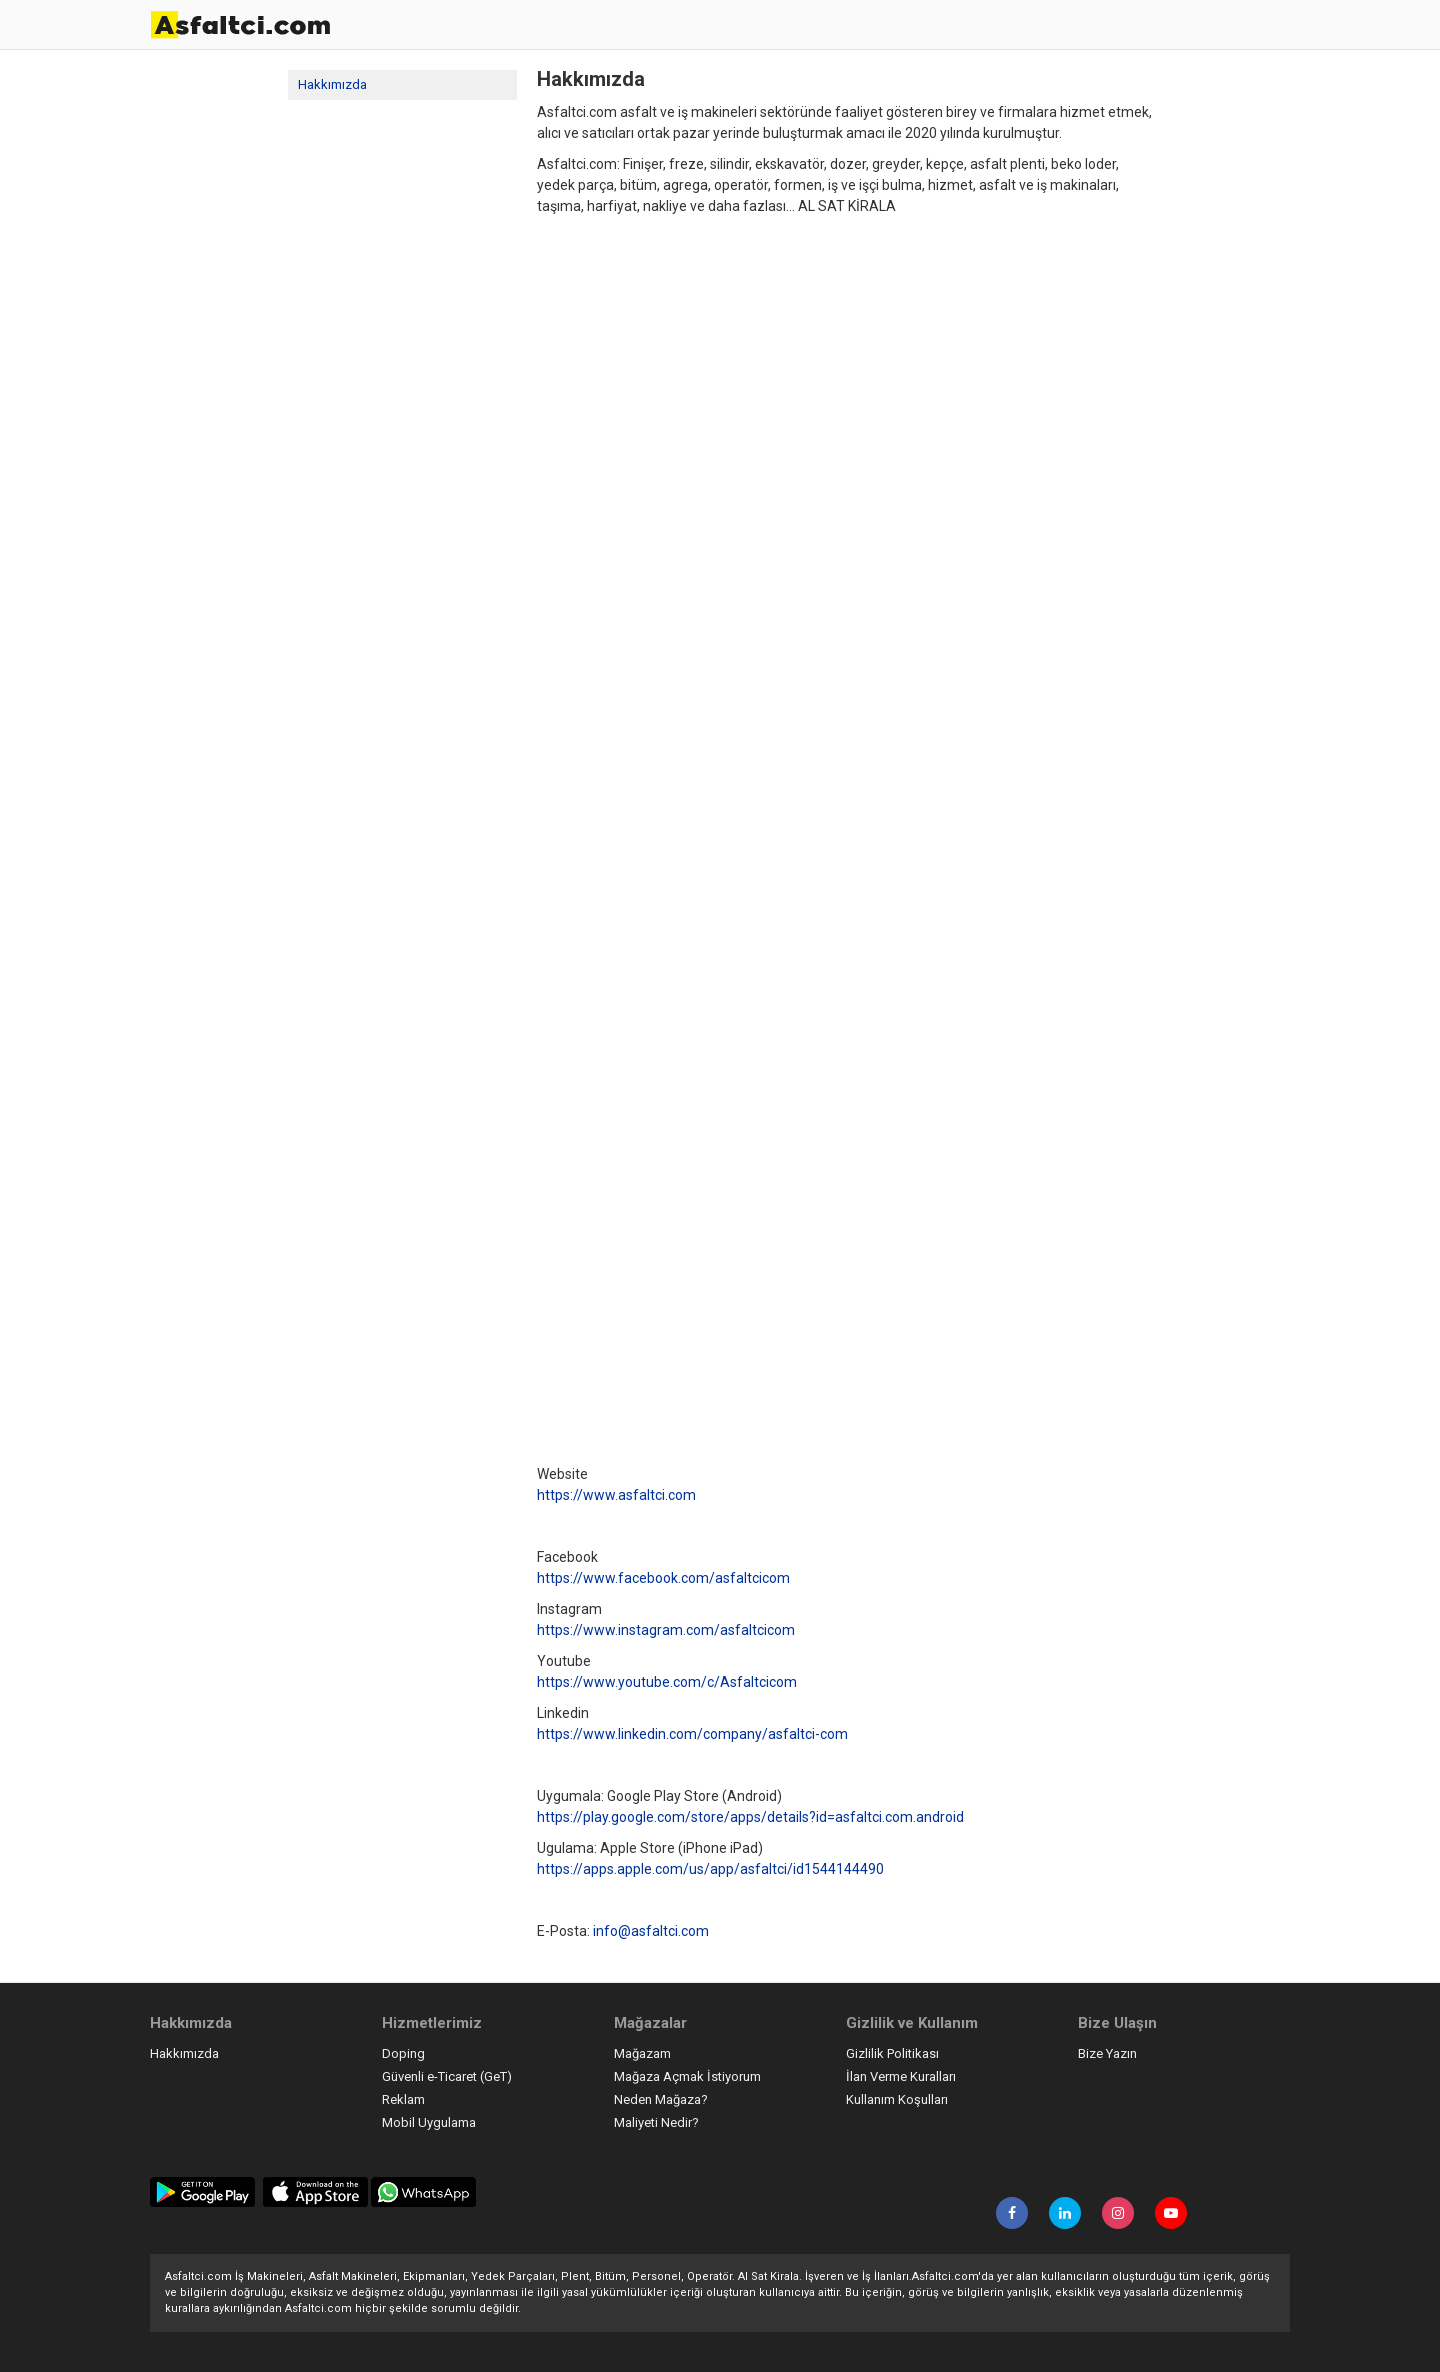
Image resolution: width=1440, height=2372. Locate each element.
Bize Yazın (1107, 2053)
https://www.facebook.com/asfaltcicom (663, 1578)
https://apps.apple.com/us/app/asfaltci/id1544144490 (710, 1869)
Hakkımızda (332, 84)
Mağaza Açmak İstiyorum (687, 2076)
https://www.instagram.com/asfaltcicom (666, 1630)
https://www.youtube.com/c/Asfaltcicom (667, 1682)
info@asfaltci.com (651, 1931)
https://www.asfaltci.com (616, 1495)
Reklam (403, 2099)
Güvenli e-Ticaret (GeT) (447, 2076)
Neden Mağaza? (661, 2099)
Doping (403, 2053)
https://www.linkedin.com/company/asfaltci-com (692, 1734)
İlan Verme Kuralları (901, 2076)
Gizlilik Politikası (892, 2053)
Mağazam (642, 2053)
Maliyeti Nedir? (656, 2122)
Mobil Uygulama (429, 2122)
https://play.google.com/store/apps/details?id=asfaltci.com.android (750, 1817)
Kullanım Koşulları (897, 2099)
